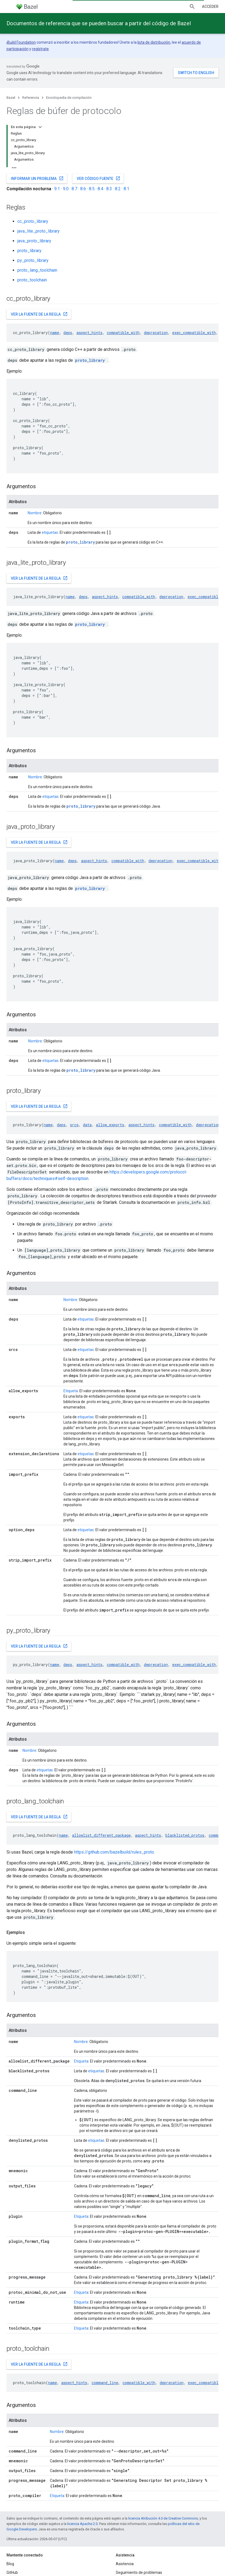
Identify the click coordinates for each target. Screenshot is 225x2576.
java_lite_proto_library (38, 231)
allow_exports (110, 1124)
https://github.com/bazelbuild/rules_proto (114, 1852)
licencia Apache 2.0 (82, 2524)
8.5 (92, 188)
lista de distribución (153, 42)
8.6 (83, 188)
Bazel (11, 98)
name (54, 332)
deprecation (156, 332)
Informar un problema (37, 178)
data (87, 1124)
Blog (10, 2564)
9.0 (66, 188)
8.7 (74, 188)
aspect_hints (89, 332)
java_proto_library (34, 240)
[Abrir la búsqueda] (192, 6)
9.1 (57, 188)
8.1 (126, 188)
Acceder (210, 6)
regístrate (40, 49)
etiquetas (50, 532)
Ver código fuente (98, 178)
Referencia (30, 98)
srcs (74, 1124)
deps (67, 332)
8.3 (109, 188)
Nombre (34, 513)
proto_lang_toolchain (37, 270)
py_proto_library (33, 260)
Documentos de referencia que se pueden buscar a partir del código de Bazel (99, 23)
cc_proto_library (32, 221)
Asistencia (125, 2564)
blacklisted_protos (184, 1835)
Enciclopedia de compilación (69, 98)
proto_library (29, 250)
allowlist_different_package (101, 1835)
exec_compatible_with (194, 332)
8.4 (100, 188)
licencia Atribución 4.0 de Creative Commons (163, 2518)
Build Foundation (21, 42)
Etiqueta (70, 1391)
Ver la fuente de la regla (39, 314)
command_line (105, 2382)
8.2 (118, 188)
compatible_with (123, 332)
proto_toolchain (32, 280)
